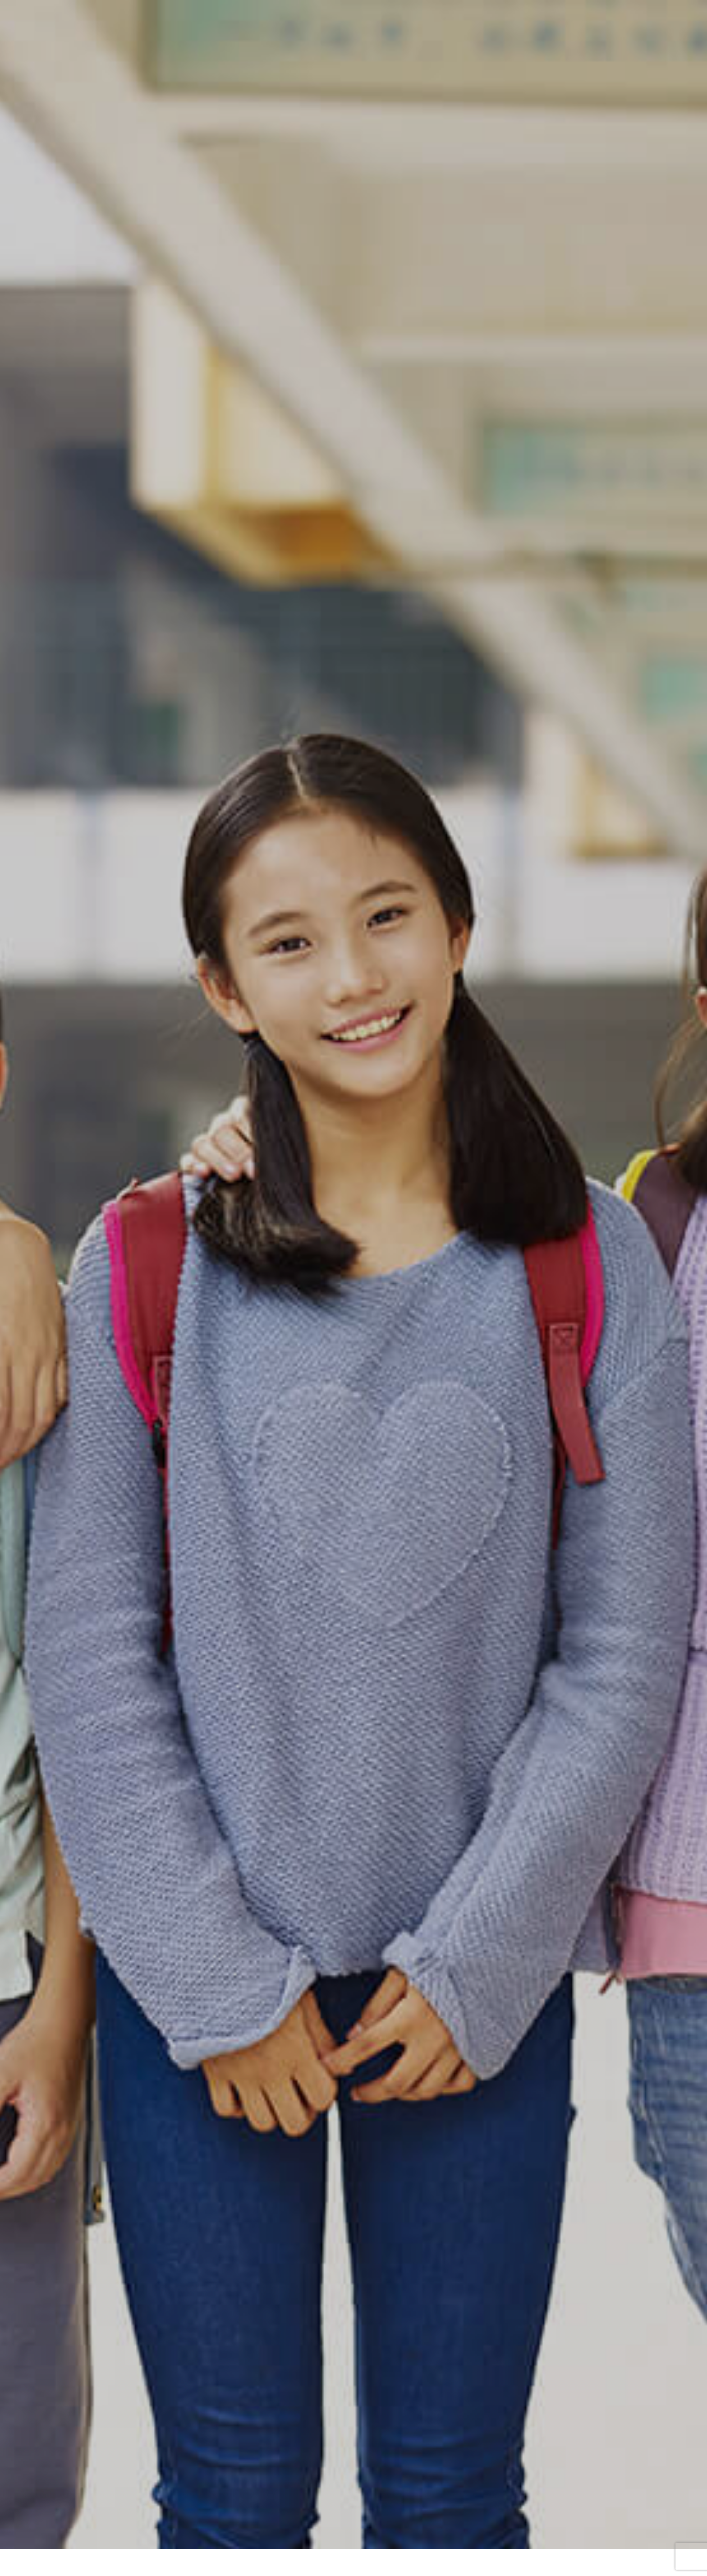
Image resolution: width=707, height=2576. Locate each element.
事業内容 (245, 2528)
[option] (353, 225)
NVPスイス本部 (353, 2478)
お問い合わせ (539, 2528)
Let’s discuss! (355, 2528)
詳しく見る (354, 1485)
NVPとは (161, 2528)
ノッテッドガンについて (425, 2528)
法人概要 (490, 2528)
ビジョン (203, 2528)
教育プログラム (297, 2528)
